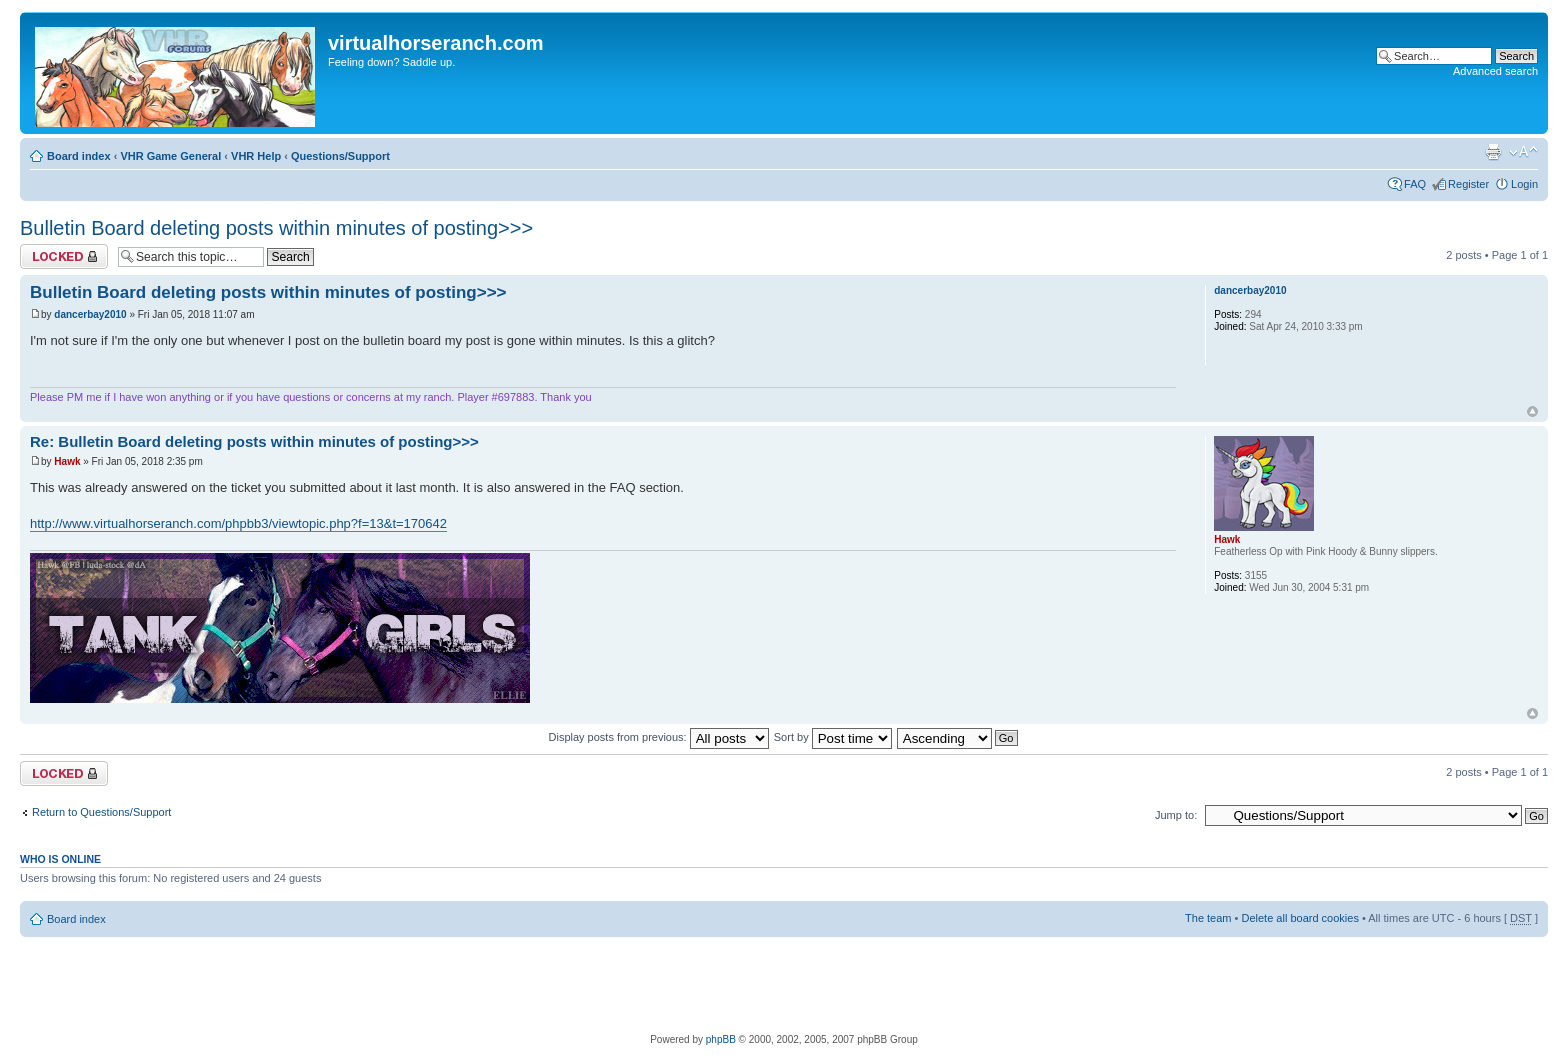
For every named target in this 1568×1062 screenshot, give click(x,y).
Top (1532, 411)
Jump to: (1176, 815)
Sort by (833, 737)
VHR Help (256, 156)
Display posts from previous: (659, 737)
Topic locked (64, 256)
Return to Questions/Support (101, 812)
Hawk (67, 461)
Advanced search (1495, 71)
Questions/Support (340, 156)
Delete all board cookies (1299, 918)
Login (1524, 184)
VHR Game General (170, 156)
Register (1468, 184)
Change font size (1523, 152)
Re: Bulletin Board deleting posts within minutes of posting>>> (254, 441)
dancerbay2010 (90, 314)
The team (1208, 918)
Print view (1493, 152)
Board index (79, 156)
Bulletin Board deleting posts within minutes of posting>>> (276, 228)
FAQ (1415, 184)
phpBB (721, 1039)
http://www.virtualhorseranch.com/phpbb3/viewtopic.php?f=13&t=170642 (238, 523)
